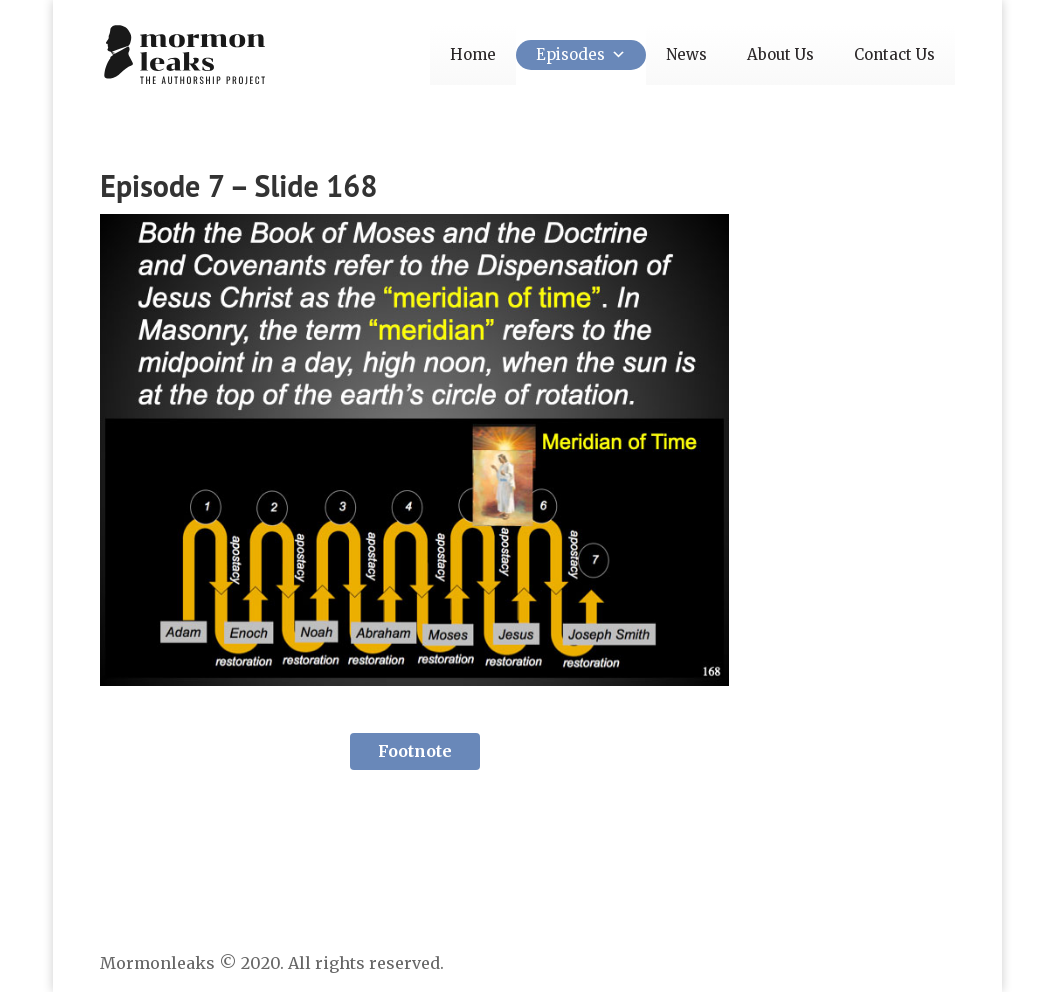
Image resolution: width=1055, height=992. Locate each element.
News (686, 54)
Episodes (581, 54)
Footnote (415, 751)
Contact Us (894, 54)
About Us (780, 54)
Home (473, 54)
